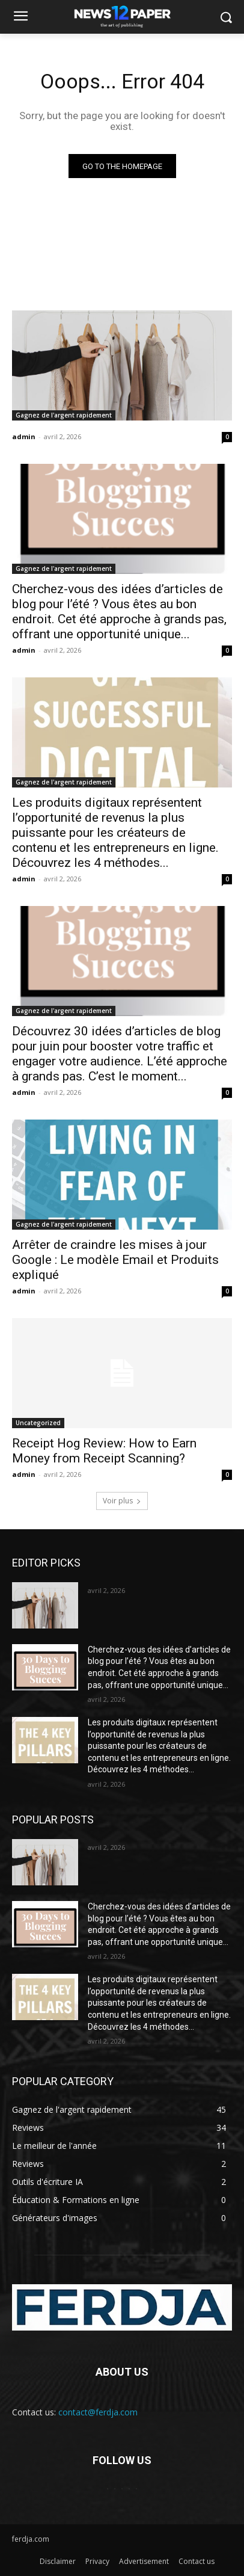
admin (23, 436)
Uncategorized (38, 1423)
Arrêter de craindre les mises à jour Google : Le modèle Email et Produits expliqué (115, 1259)
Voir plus (122, 1501)
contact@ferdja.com (98, 2412)
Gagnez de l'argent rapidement (64, 415)
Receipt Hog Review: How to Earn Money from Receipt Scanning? (104, 1450)
